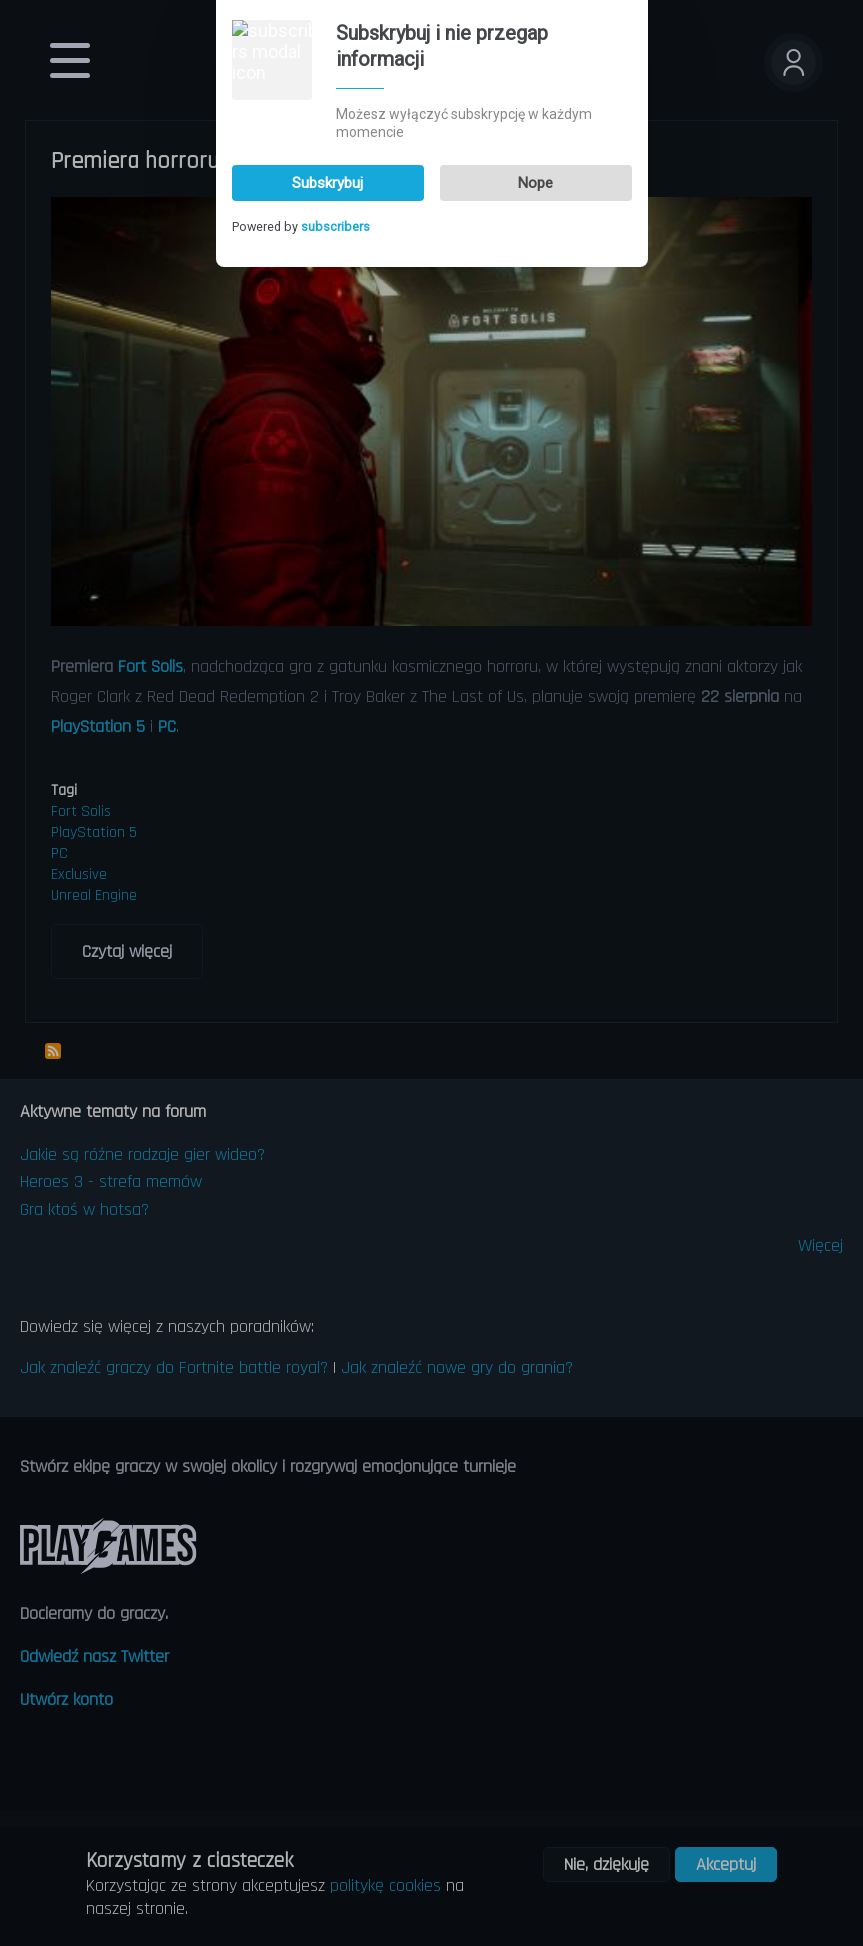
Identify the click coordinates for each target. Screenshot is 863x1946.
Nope (535, 48)
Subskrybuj (327, 48)
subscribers (335, 92)
